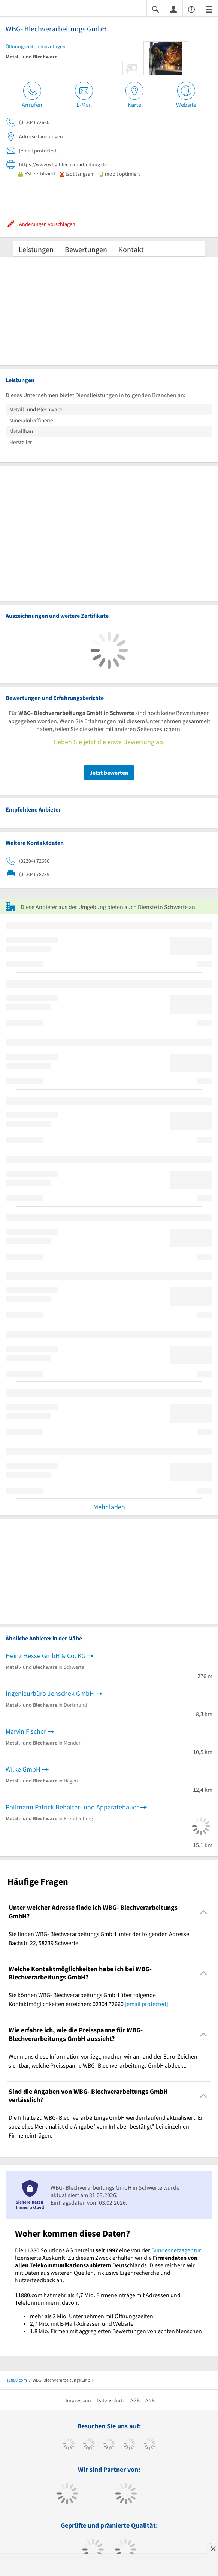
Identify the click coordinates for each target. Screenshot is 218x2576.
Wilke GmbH (23, 1769)
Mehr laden (109, 1507)
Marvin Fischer (26, 1731)
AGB (135, 2400)
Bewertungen (86, 249)
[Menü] (209, 9)
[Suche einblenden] (155, 9)
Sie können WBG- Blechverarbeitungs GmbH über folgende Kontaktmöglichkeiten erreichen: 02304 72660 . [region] (89, 1999)
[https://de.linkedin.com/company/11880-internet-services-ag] (149, 2445)
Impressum (78, 2400)
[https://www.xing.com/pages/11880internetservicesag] (129, 2445)
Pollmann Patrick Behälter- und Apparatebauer (72, 1807)
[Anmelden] (173, 9)
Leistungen (36, 249)
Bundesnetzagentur (176, 2250)
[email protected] (146, 2004)
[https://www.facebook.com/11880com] (68, 2445)
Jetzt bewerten (109, 772)
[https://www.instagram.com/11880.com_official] (109, 2445)
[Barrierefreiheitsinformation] (191, 9)
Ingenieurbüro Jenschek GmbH (50, 1693)
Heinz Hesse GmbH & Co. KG (45, 1655)
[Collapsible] (203, 1912)
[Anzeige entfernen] (213, 2548)
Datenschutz (111, 2400)
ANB (150, 2400)
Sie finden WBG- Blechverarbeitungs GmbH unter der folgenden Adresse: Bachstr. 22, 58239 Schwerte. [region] (100, 1938)
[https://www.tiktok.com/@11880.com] (89, 2445)
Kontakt (131, 249)
